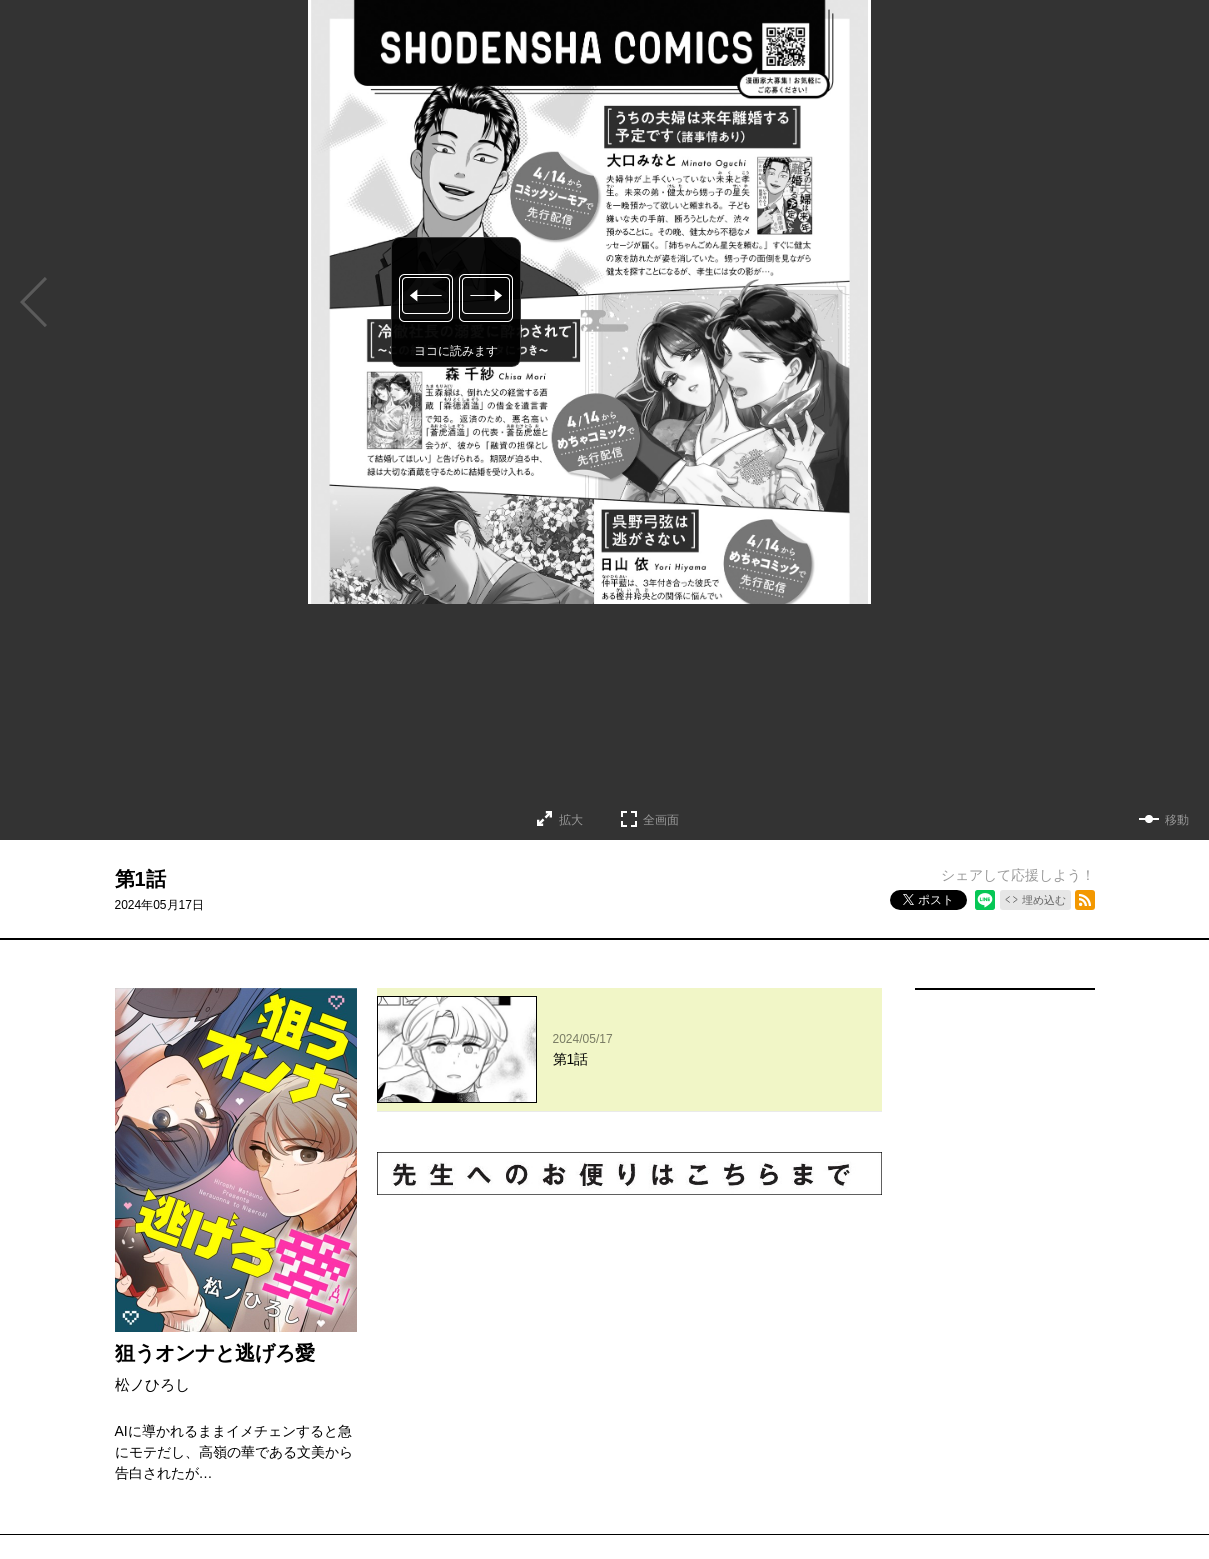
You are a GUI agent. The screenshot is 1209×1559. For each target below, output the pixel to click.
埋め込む (1044, 900)
